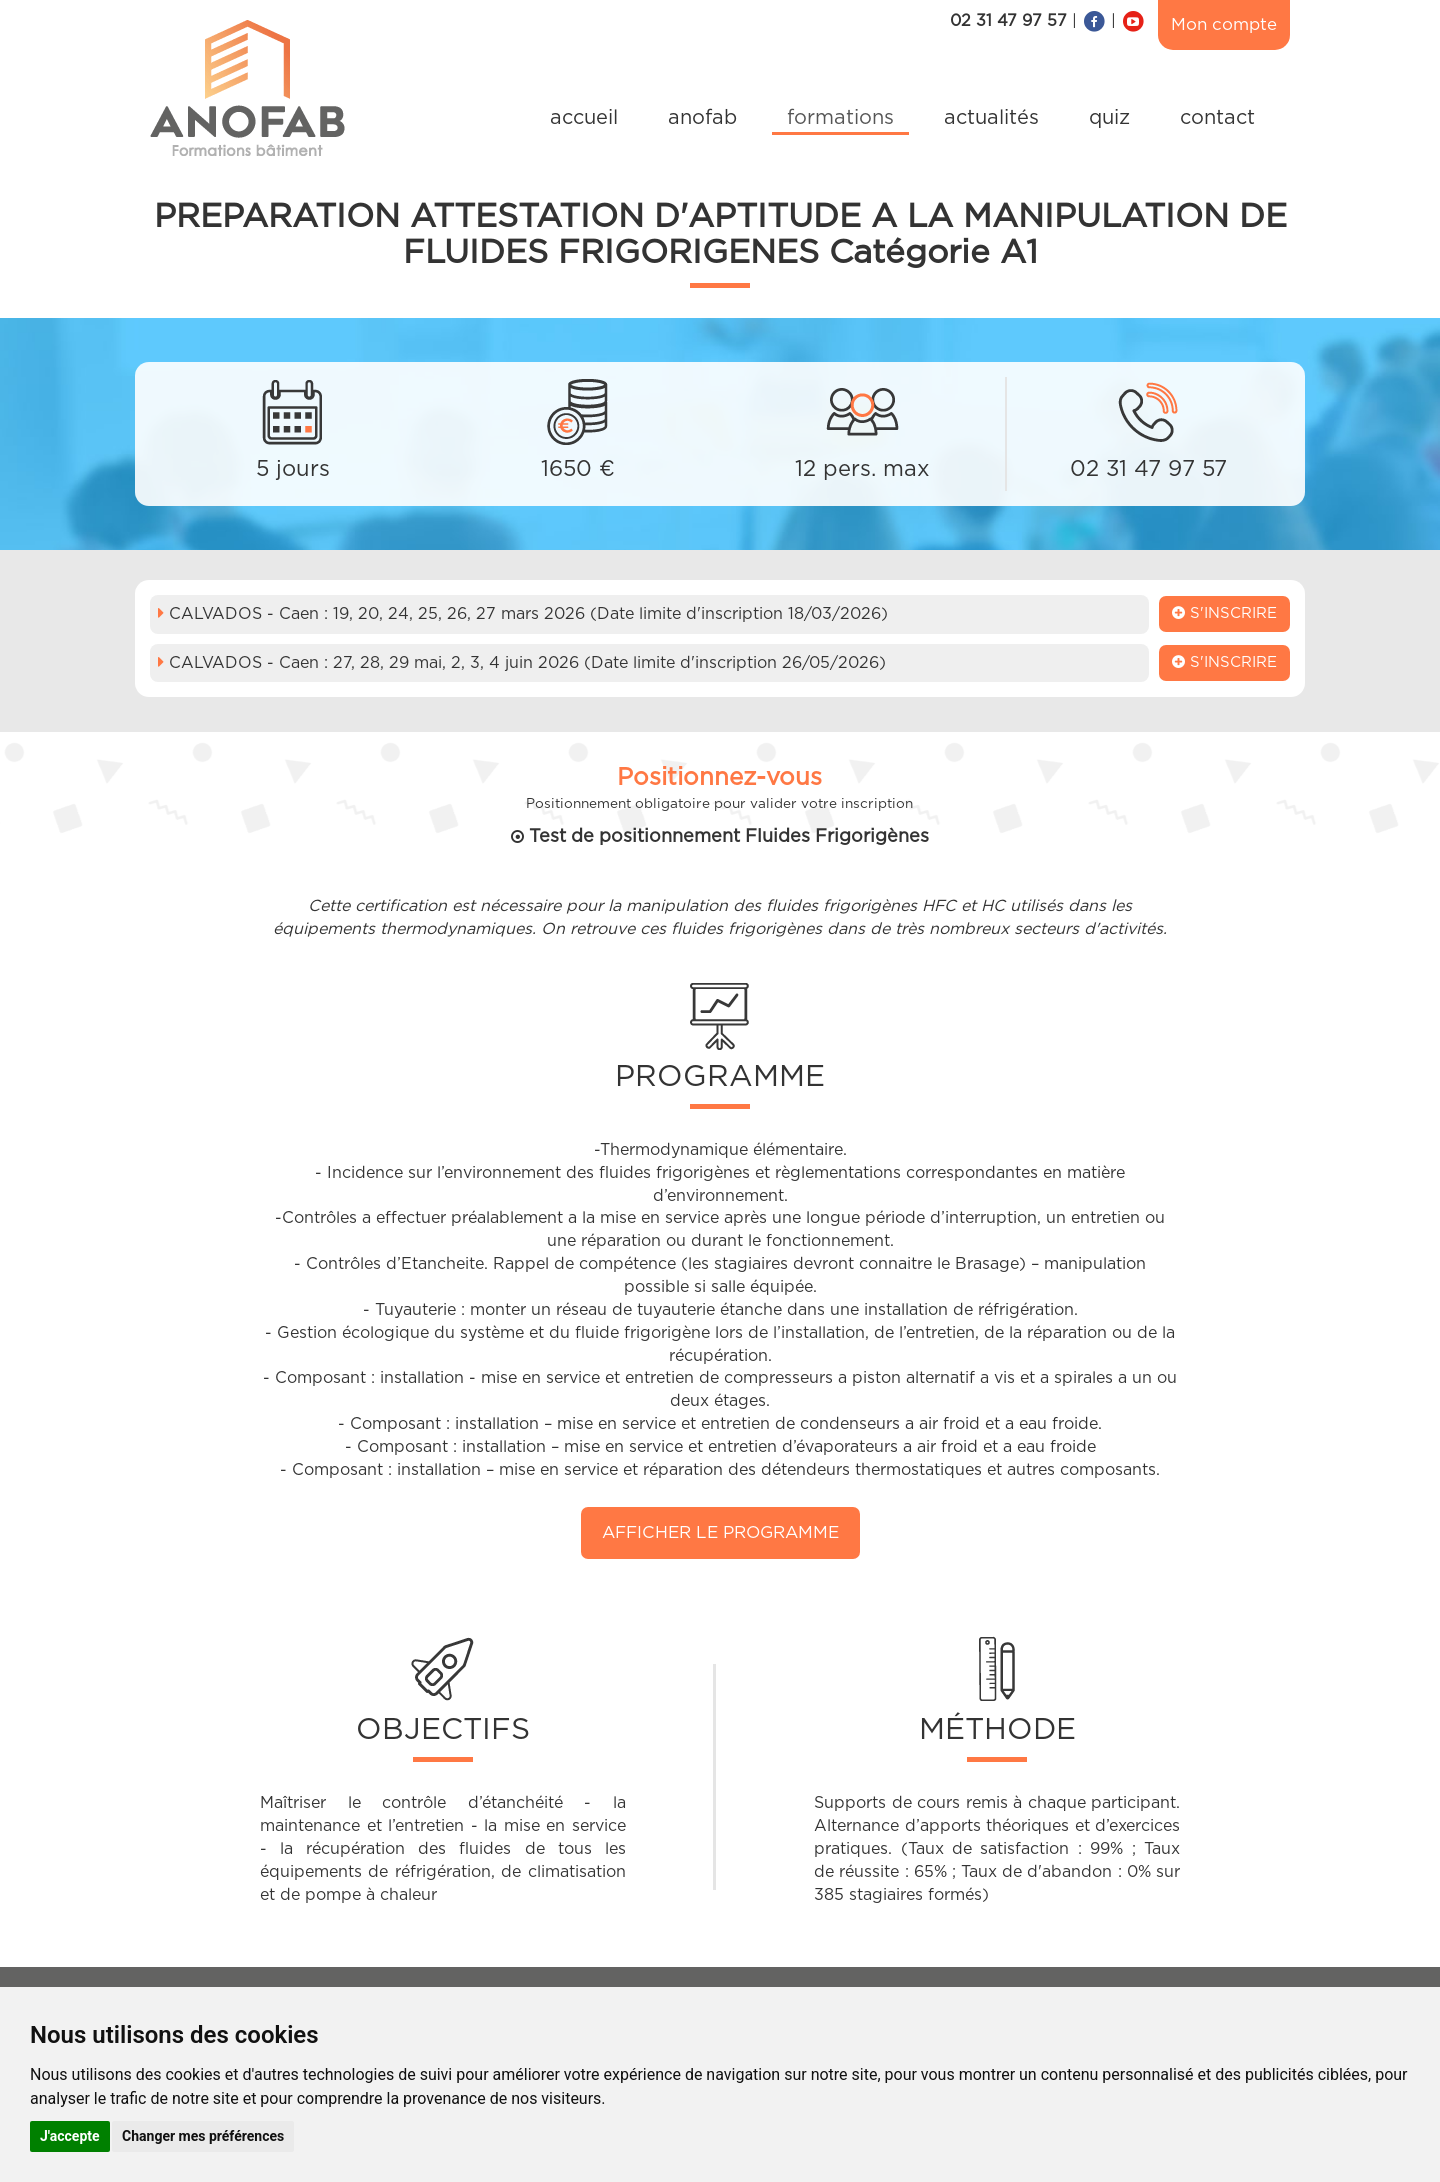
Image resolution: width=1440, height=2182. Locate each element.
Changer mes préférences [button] (203, 2136)
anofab (702, 118)
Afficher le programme (720, 1532)
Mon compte (1224, 24)
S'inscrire (1224, 613)
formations (840, 118)
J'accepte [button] (70, 2136)
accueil (584, 118)
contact (1217, 118)
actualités (991, 118)
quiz (1109, 118)
